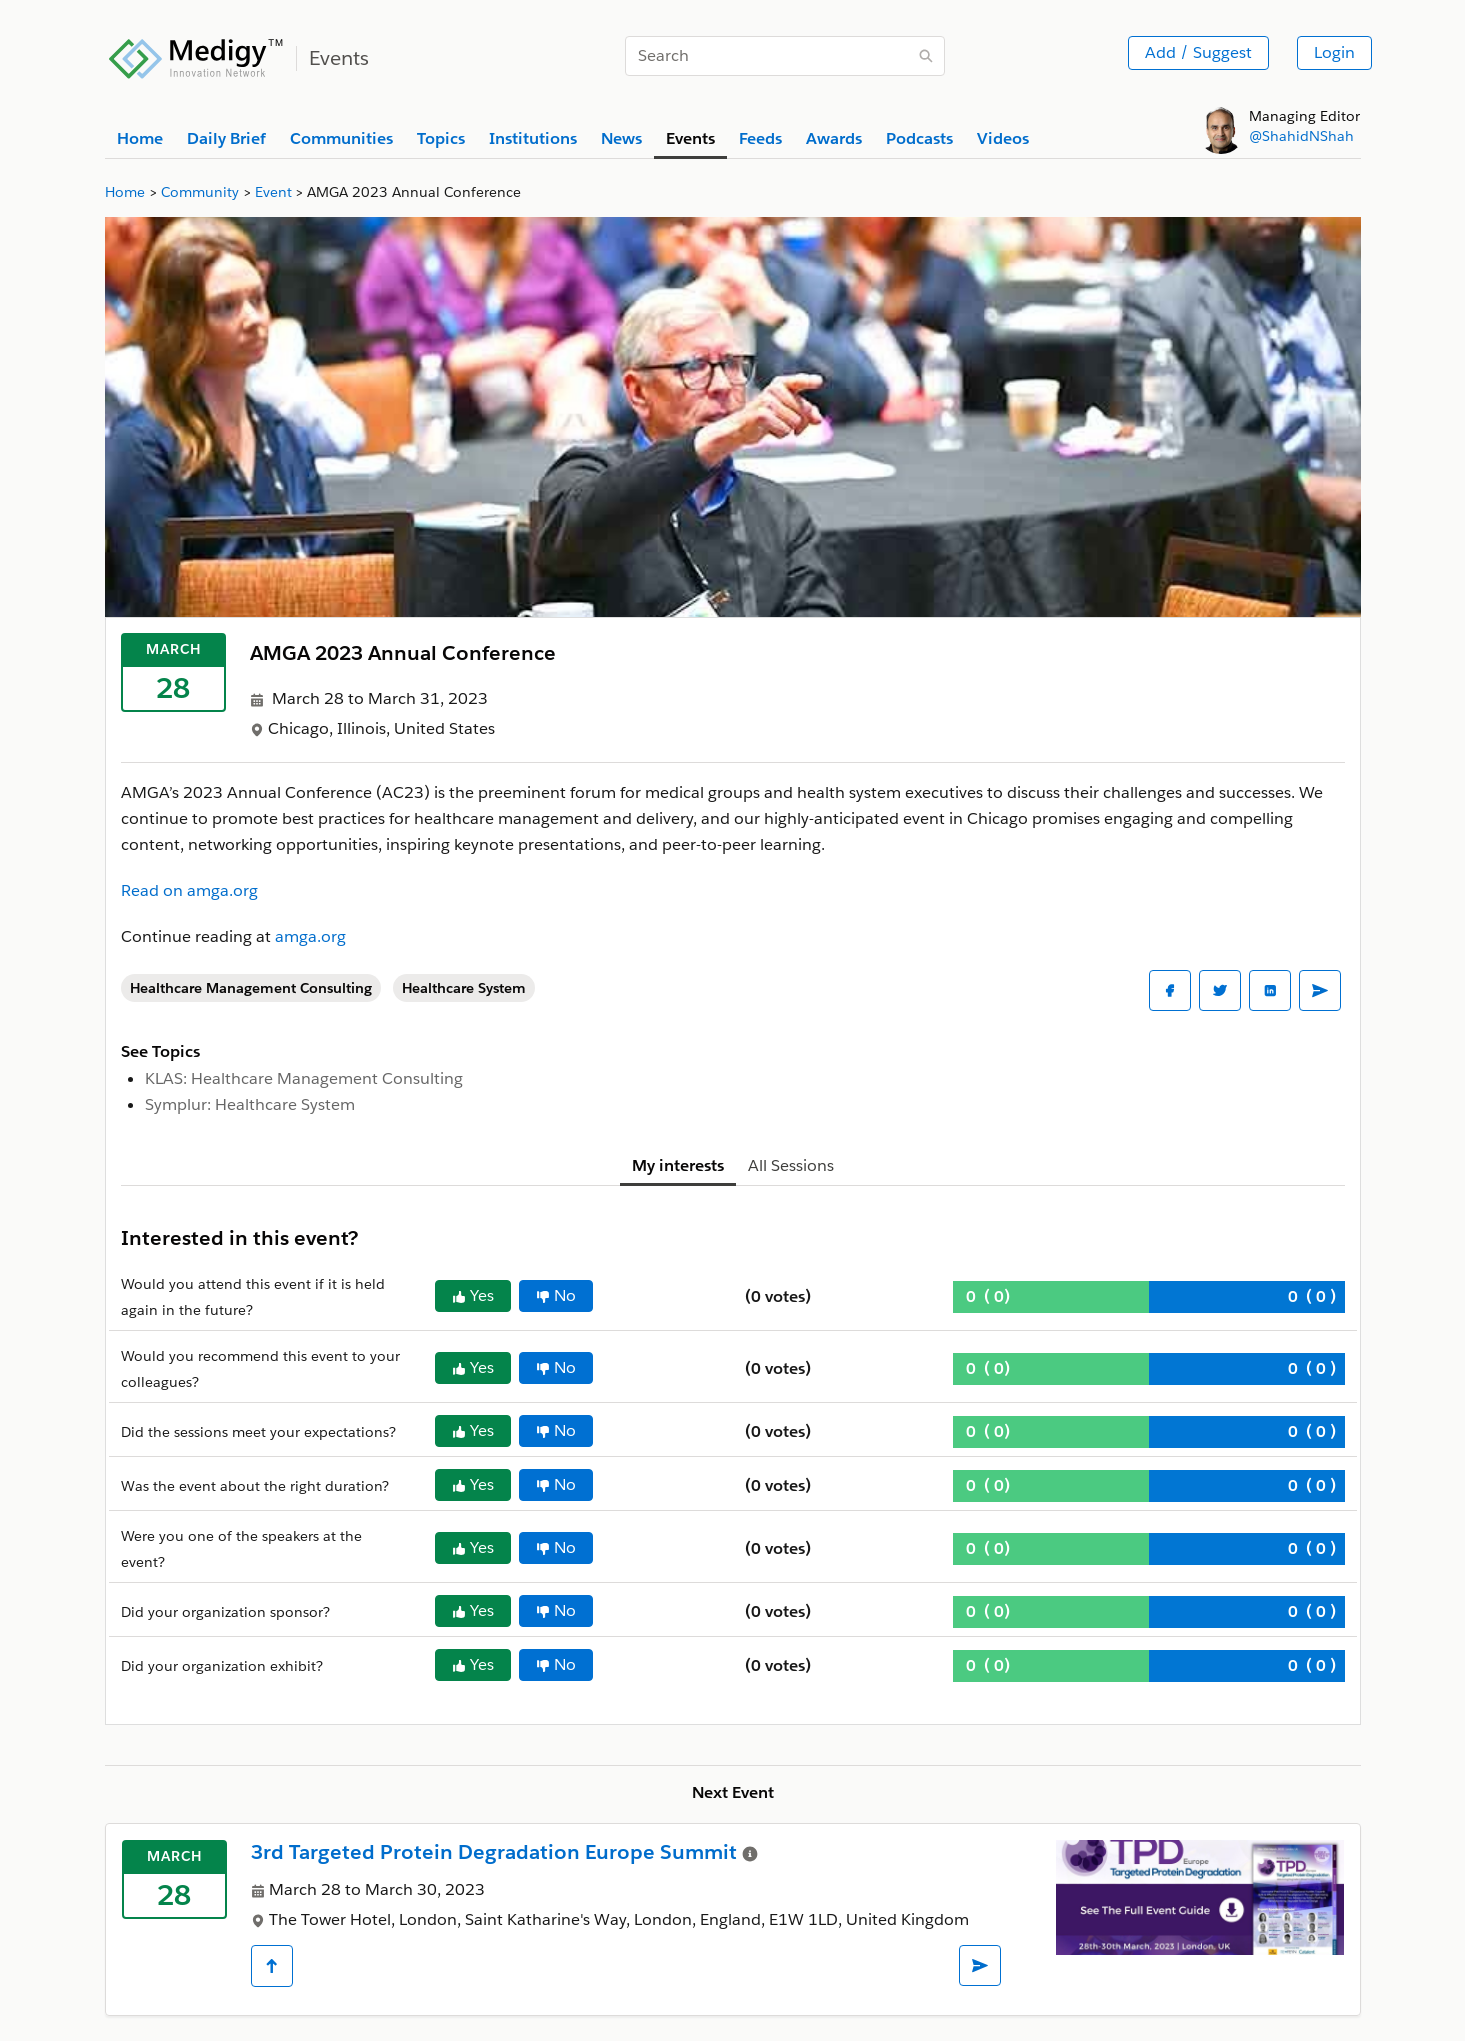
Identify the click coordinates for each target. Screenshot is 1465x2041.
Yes (473, 1295)
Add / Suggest (1198, 52)
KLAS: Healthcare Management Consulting (304, 1078)
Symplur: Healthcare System (250, 1104)
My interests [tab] (678, 1165)
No (556, 1295)
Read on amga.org (189, 890)
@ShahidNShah (1301, 136)
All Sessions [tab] (791, 1165)
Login (1334, 52)
